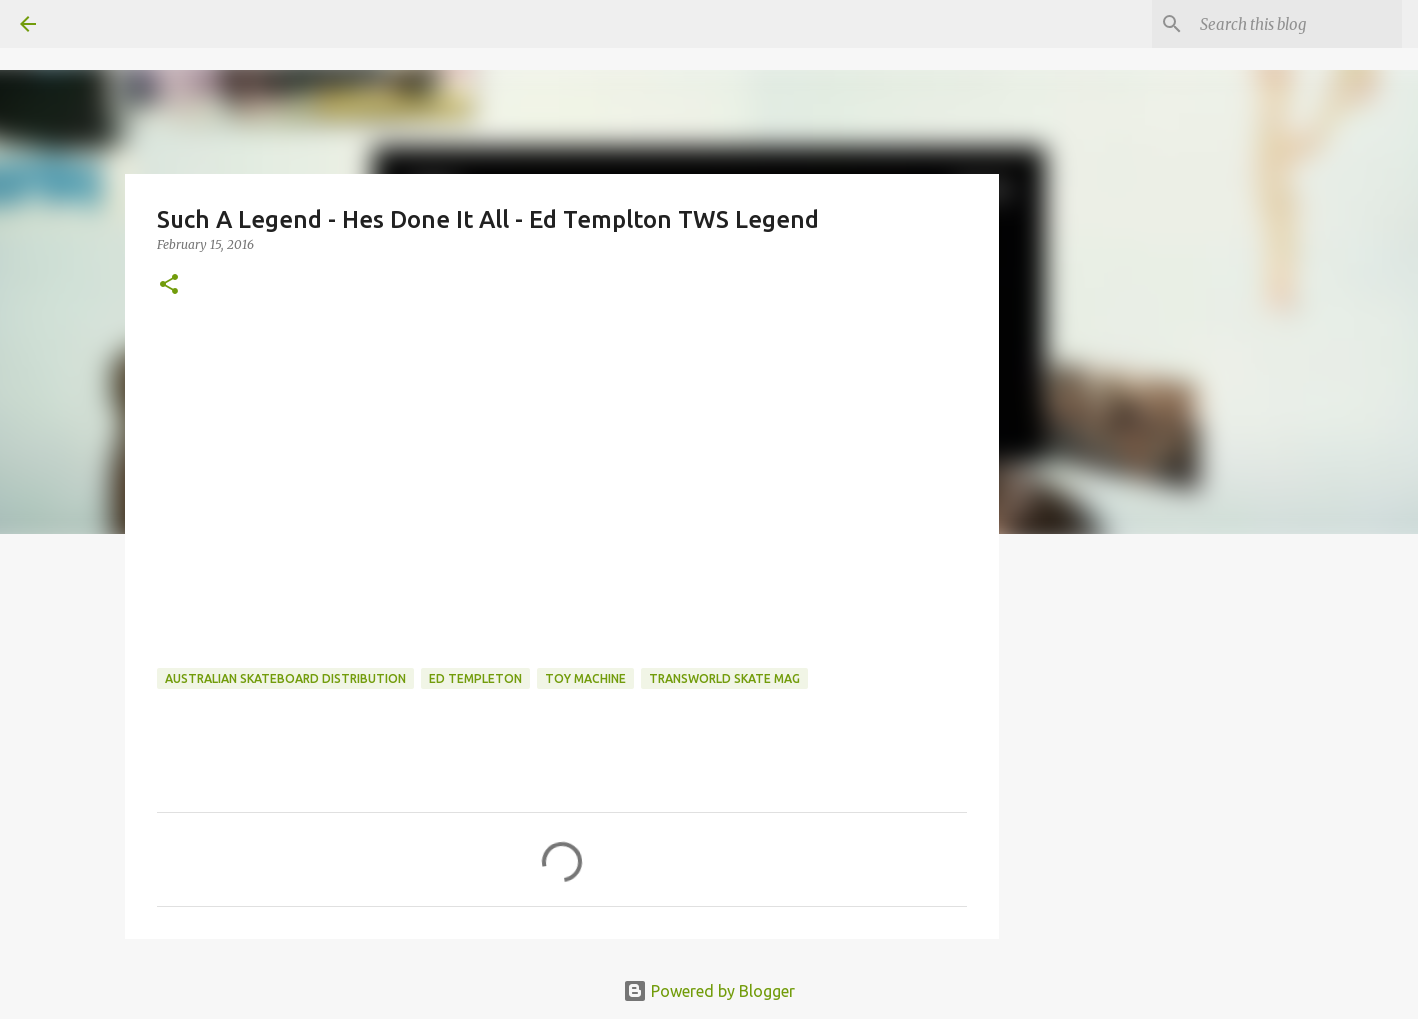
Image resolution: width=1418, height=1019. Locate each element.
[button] (169, 285)
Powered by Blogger (709, 991)
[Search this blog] (1297, 24)
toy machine (585, 678)
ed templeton (475, 678)
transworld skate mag (724, 678)
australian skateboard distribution (285, 678)
